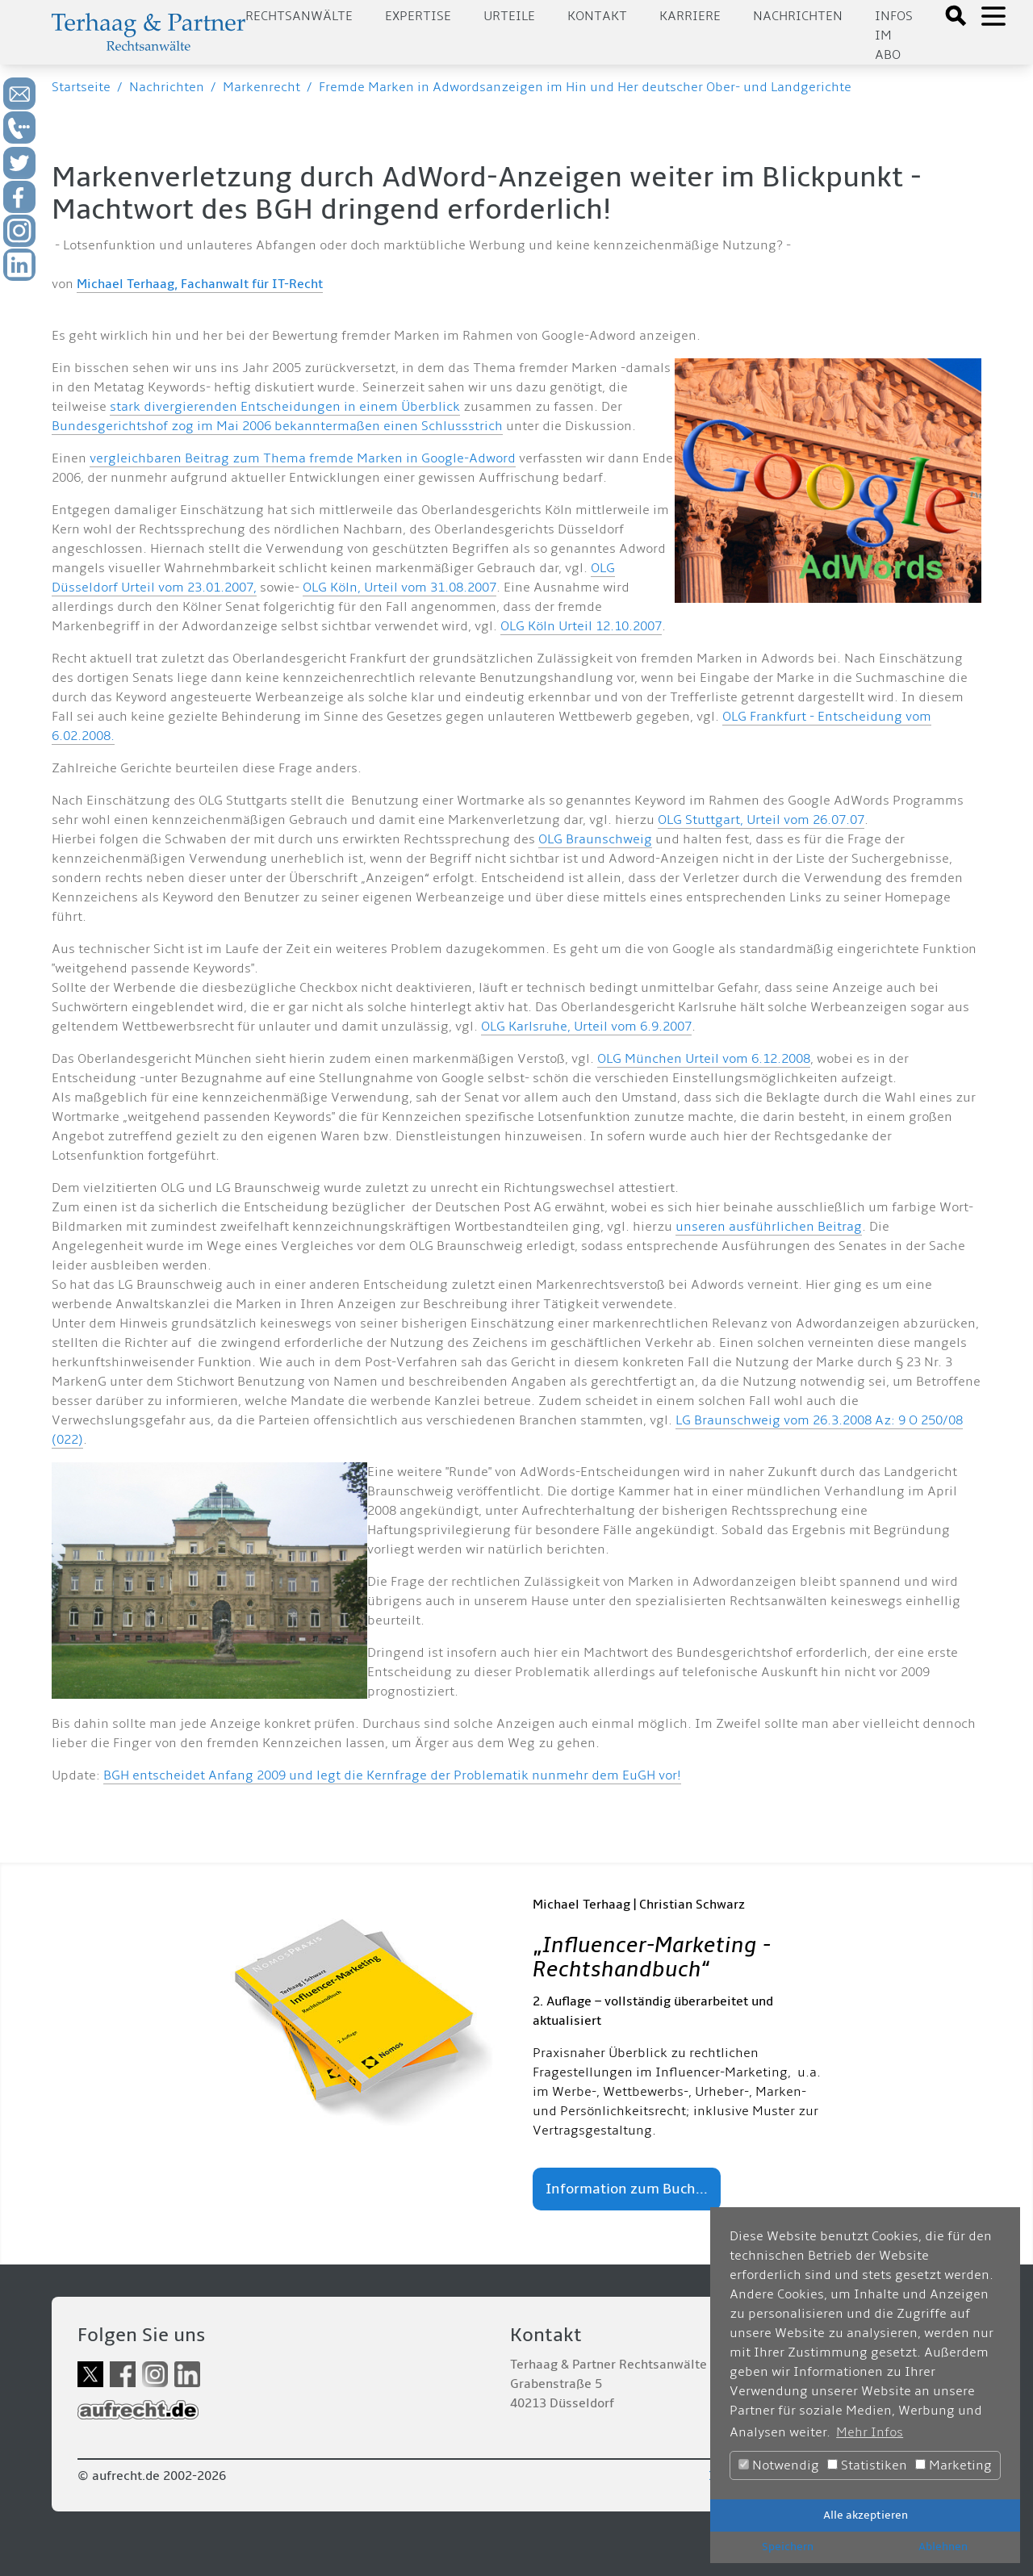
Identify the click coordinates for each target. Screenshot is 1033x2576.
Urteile (509, 16)
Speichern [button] (787, 2546)
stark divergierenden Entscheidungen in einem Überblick (285, 407)
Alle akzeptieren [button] (865, 2515)
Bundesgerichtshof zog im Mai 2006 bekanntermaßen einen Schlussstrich (277, 426)
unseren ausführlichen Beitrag (768, 1227)
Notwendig (778, 2465)
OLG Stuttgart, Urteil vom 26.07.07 (761, 820)
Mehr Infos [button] (869, 2432)
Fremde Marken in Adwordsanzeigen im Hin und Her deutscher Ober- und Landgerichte (585, 87)
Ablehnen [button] (943, 2546)
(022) (67, 1440)
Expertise (418, 16)
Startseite (81, 87)
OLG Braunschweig (595, 839)
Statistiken (867, 2465)
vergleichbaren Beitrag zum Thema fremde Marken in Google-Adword (303, 458)
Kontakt (597, 16)
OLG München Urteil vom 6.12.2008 (703, 1059)
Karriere (690, 16)
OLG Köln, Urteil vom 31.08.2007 (399, 587)
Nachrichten (798, 16)
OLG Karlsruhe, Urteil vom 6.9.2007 (586, 1026)
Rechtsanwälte (299, 16)
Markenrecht (261, 87)
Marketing (953, 2465)
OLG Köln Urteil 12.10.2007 (581, 626)
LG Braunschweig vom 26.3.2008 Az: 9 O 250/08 (819, 1420)
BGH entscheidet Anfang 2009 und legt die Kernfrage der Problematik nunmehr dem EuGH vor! (392, 1775)
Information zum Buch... (627, 2189)
